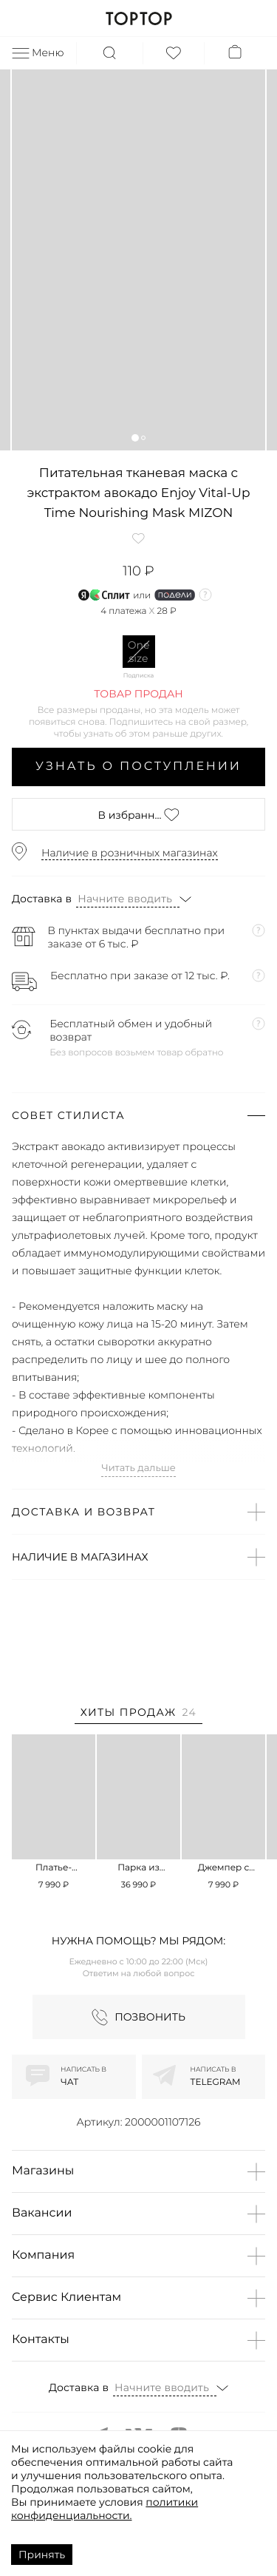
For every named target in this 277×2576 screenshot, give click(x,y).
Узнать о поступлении (138, 767)
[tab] (138, 1714)
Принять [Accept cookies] (41, 2554)
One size (139, 651)
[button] (135, 437)
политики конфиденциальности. (104, 2508)
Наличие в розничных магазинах (129, 852)
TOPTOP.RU (138, 18)
